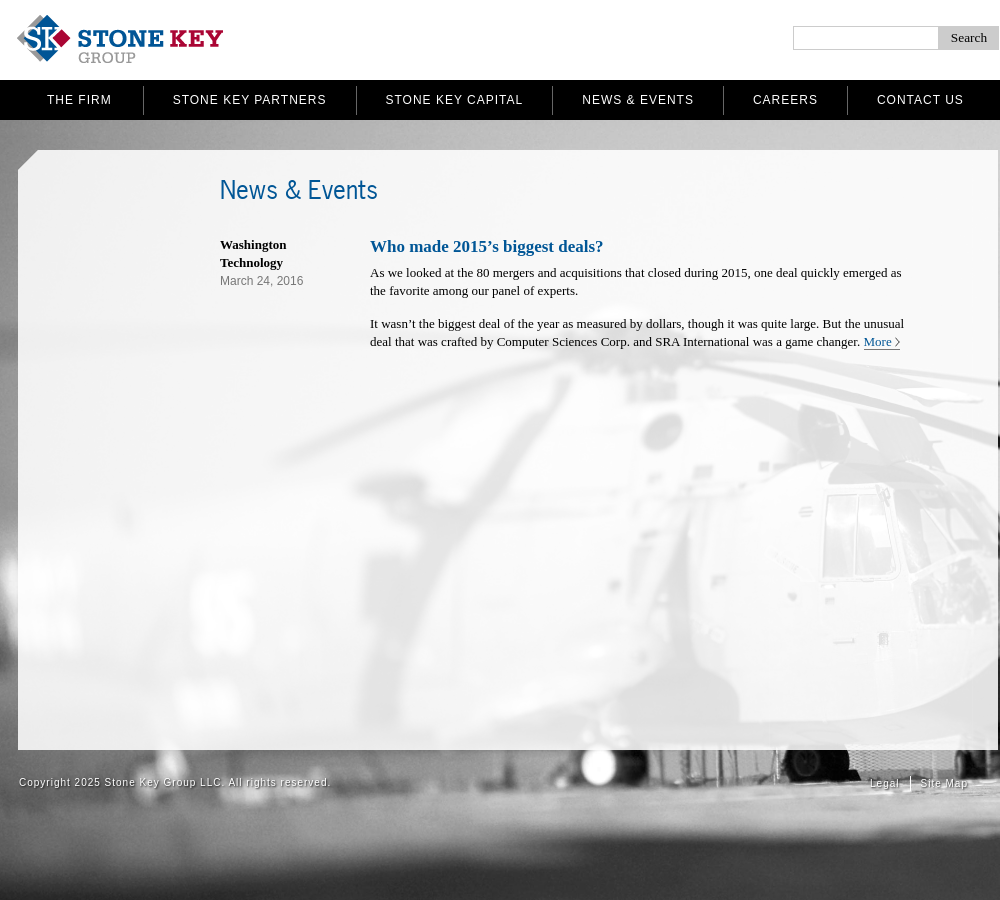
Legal (884, 783)
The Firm (79, 100)
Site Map (944, 783)
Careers (785, 100)
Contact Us (920, 100)
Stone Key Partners (250, 100)
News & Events (638, 100)
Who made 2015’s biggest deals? (487, 246)
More (878, 341)
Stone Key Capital (455, 100)
